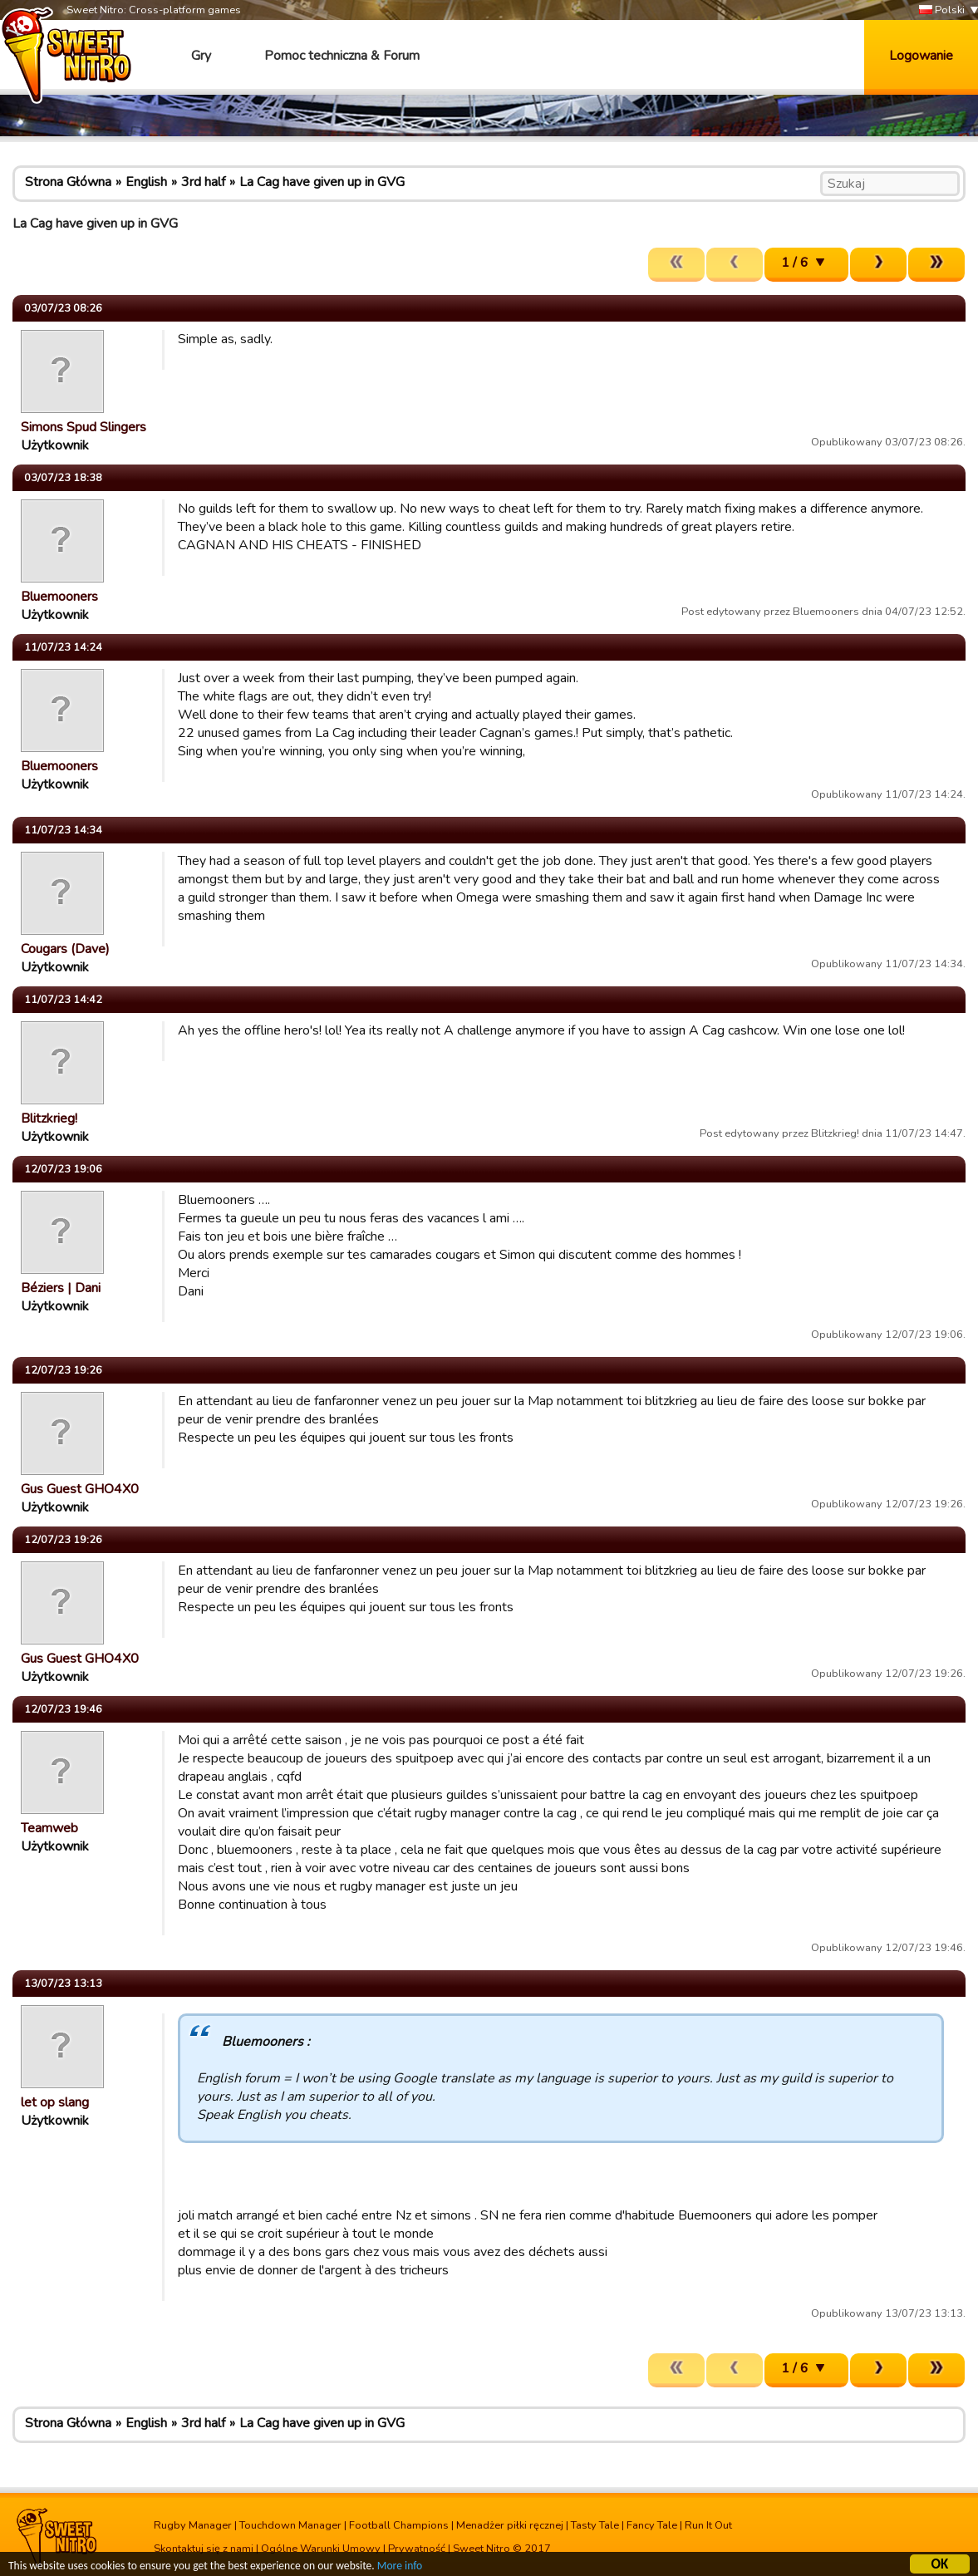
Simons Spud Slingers (83, 427)
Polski (942, 10)
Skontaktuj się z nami (203, 2548)
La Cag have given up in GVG (322, 182)
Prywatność (416, 2548)
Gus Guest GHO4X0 (80, 1489)
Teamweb (49, 1828)
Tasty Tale (595, 2525)
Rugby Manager (193, 2525)
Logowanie (921, 56)
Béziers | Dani (61, 1288)
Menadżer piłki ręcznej (509, 2525)
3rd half (203, 182)
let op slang (55, 2102)
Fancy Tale (652, 2525)
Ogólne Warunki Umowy (321, 2548)
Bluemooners (59, 596)
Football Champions (399, 2525)
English (146, 182)
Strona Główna (68, 182)
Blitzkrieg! (49, 1118)
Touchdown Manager (290, 2525)
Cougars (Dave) (65, 949)
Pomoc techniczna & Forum (342, 56)
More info (399, 2568)
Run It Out (708, 2525)
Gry (201, 56)
